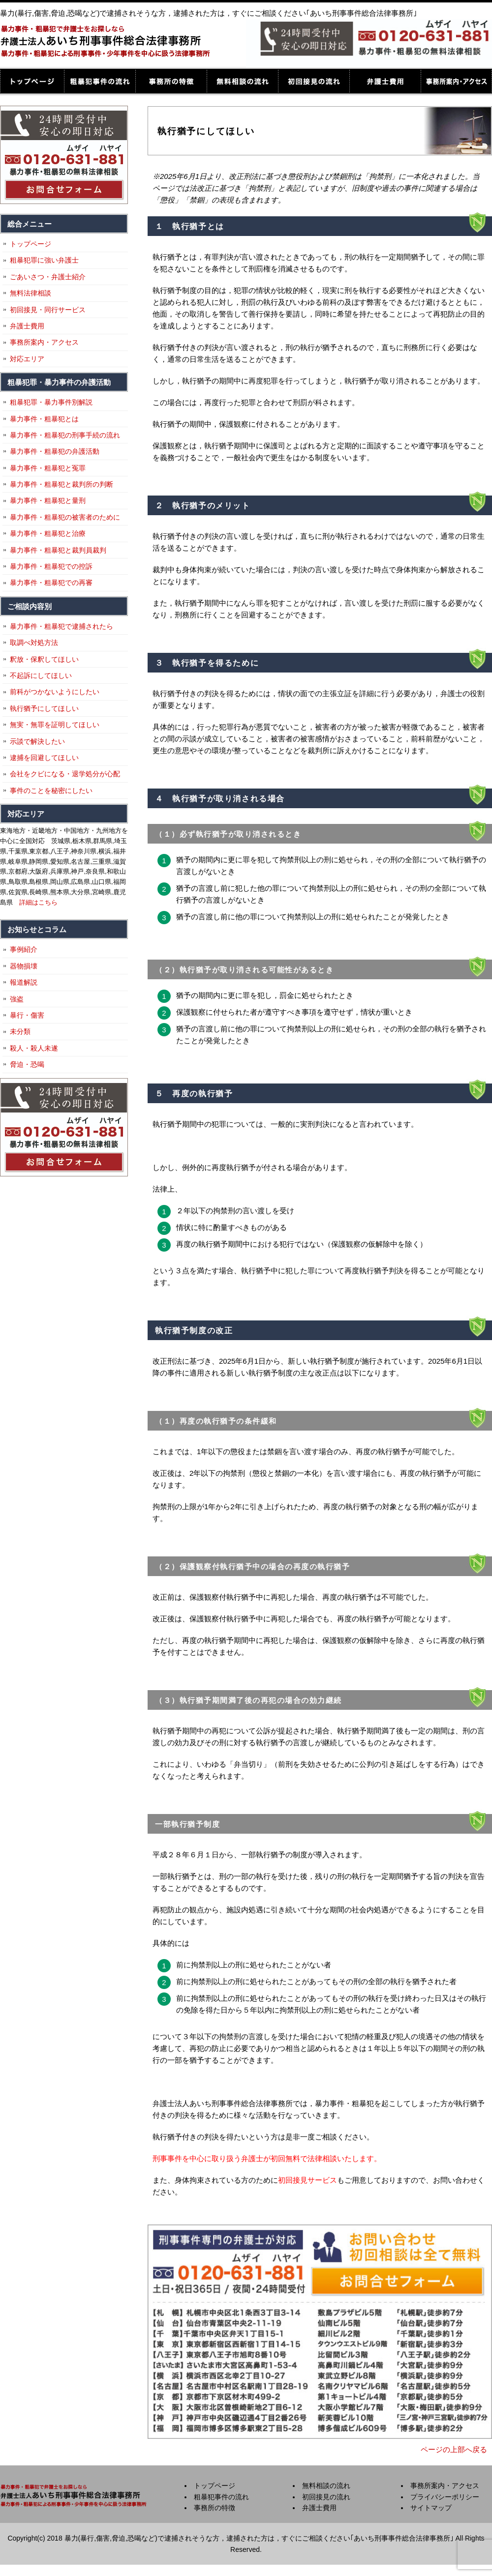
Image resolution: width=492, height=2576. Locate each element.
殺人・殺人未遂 (34, 1048)
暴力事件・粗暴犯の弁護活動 (54, 451)
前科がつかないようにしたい (54, 692)
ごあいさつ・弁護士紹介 (48, 277)
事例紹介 (23, 949)
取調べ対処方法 (34, 642)
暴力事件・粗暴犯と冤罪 (48, 468)
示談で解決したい (37, 741)
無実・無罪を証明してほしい (54, 725)
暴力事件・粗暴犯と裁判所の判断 (61, 484)
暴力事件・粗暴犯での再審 (51, 582)
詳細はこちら (38, 902)
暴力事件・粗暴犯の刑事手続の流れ (65, 435)
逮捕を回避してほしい (44, 757)
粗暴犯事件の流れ (99, 81)
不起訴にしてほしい (41, 675)
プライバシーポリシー (444, 2497)
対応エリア (27, 359)
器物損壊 (23, 966)
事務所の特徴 (171, 81)
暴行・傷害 (27, 1015)
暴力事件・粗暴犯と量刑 (48, 500)
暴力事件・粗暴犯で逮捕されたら (61, 626)
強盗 (17, 999)
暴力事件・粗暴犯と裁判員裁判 (58, 550)
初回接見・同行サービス (48, 310)
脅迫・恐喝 (27, 1064)
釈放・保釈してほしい (44, 659)
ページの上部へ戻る (454, 2449)
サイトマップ (431, 2508)
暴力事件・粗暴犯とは (44, 419)
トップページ (32, 81)
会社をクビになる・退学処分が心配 (65, 774)
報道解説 (23, 982)
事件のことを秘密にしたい (51, 790)
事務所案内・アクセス (456, 81)
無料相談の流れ (242, 81)
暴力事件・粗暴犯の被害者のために (65, 517)
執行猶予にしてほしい (44, 708)
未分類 (20, 1031)
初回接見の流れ (313, 81)
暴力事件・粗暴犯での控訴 (51, 566)
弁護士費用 (385, 81)
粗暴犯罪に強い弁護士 (44, 260)
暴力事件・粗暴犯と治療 (48, 533)
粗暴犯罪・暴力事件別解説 (51, 402)
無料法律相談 (30, 293)
